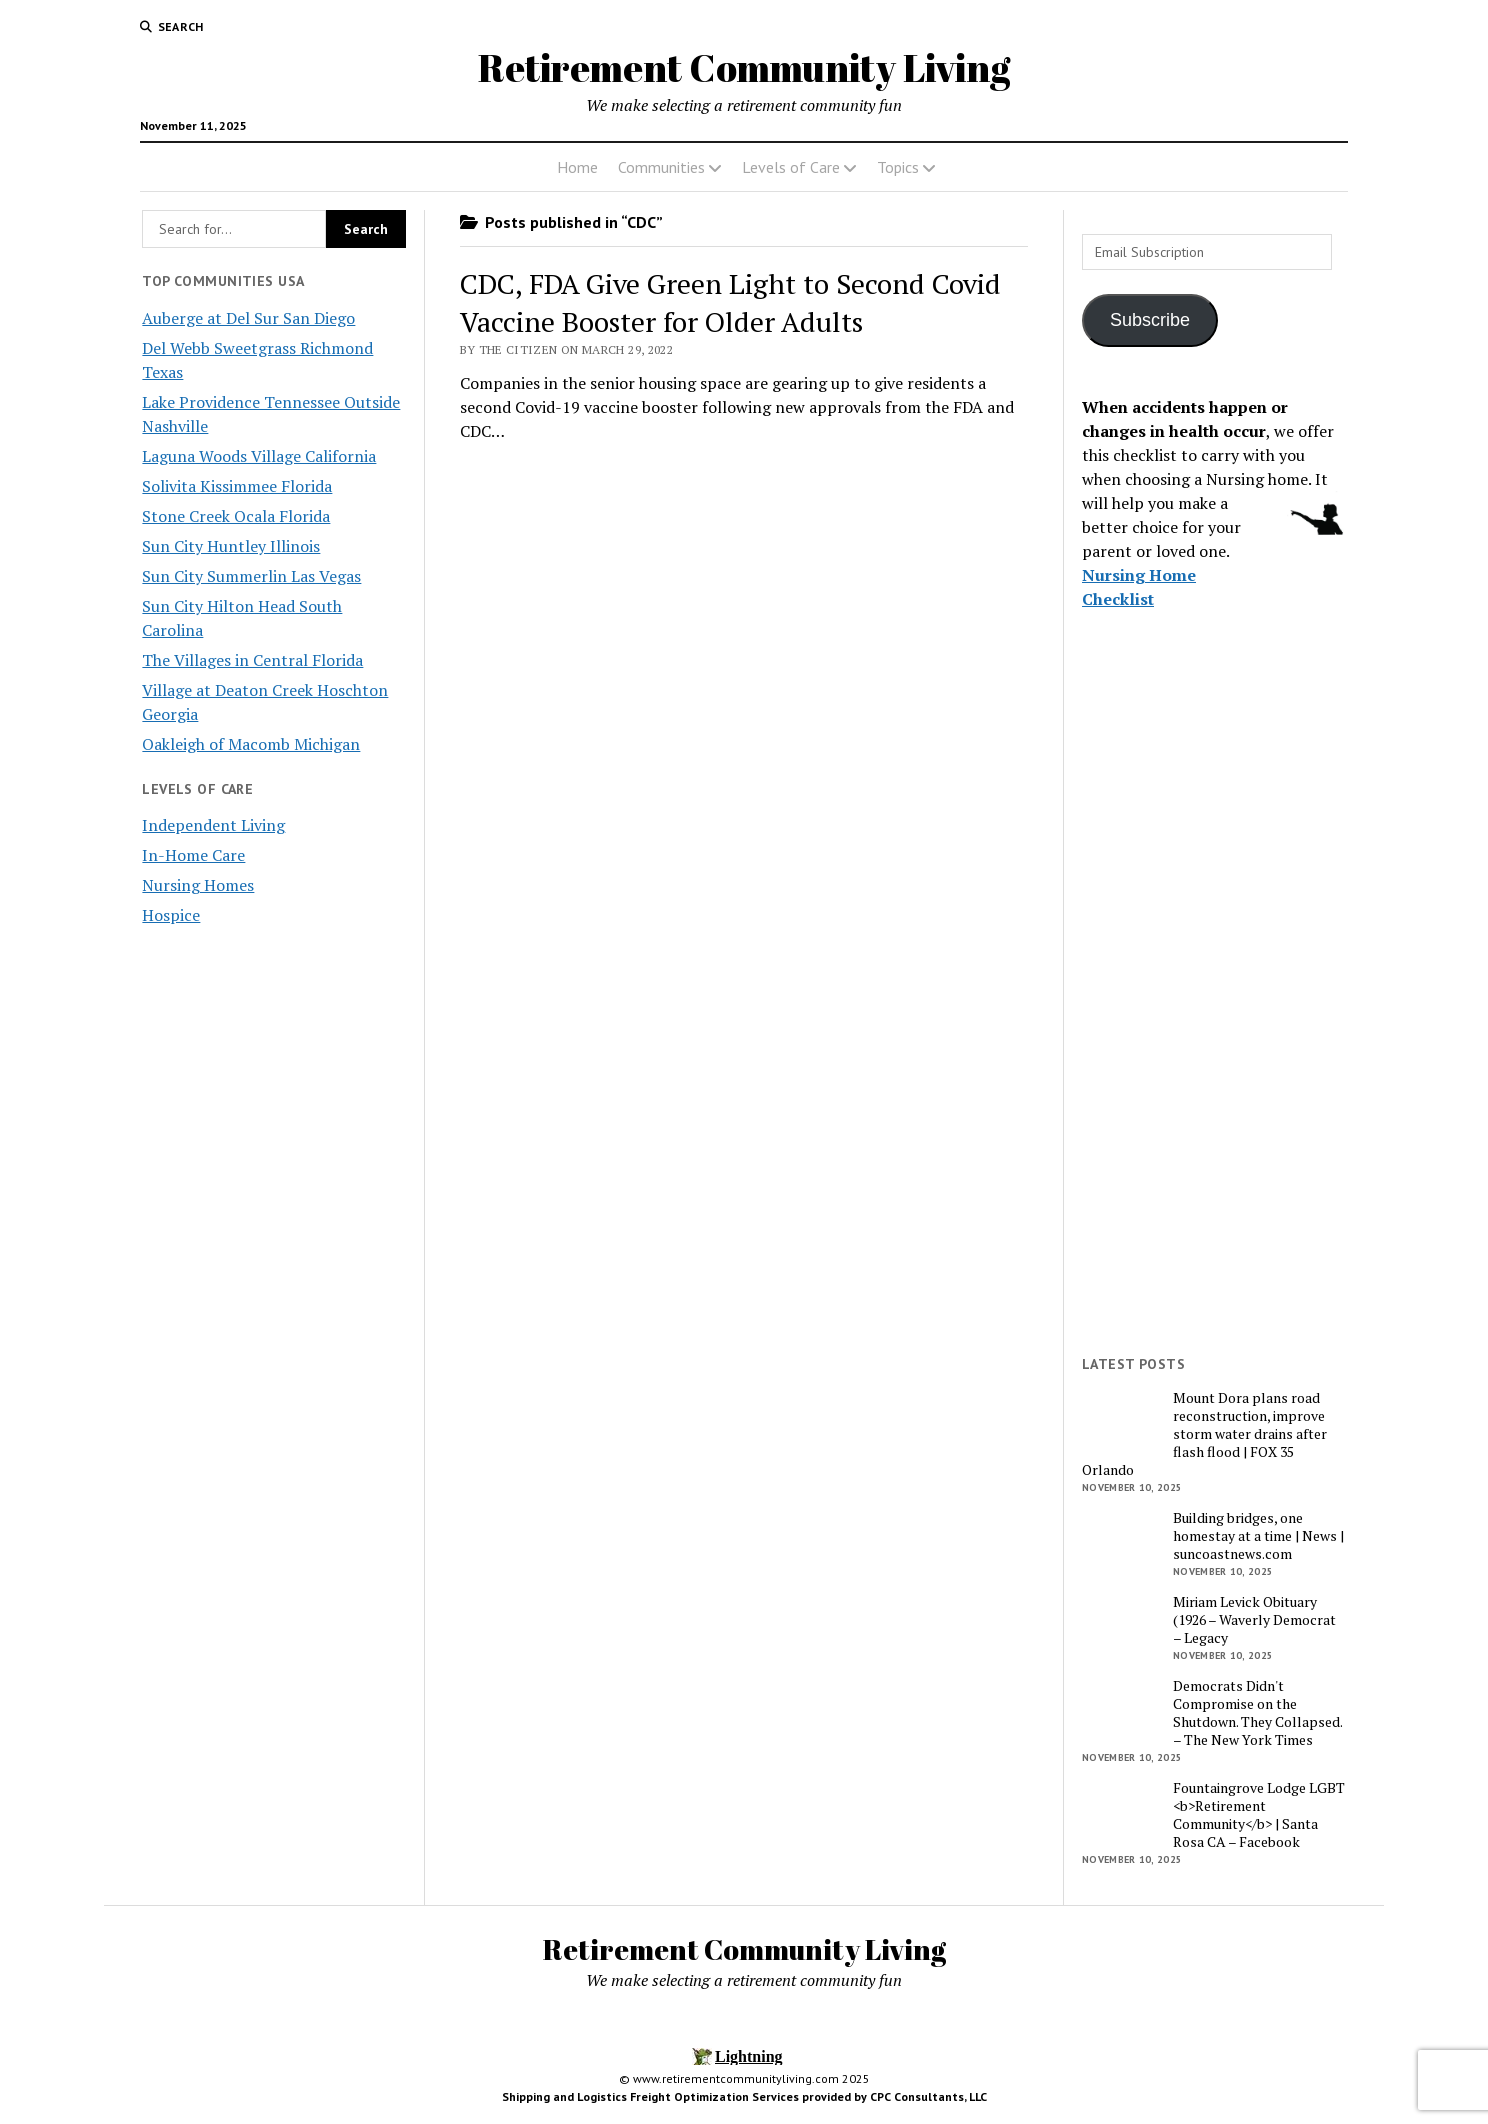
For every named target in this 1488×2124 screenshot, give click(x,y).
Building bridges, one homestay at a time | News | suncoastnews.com (1258, 1536)
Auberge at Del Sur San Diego (248, 318)
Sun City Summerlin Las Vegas (251, 576)
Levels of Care (791, 167)
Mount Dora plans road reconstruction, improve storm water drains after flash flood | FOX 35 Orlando (1204, 1434)
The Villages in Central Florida (252, 660)
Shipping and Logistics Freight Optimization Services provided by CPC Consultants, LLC (744, 2096)
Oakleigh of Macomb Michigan (251, 744)
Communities (661, 167)
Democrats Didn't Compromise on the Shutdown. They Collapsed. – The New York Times (1257, 1713)
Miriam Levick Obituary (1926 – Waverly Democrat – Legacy (1254, 1620)
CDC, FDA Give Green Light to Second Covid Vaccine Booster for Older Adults (730, 302)
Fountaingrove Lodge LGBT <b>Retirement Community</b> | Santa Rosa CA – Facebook (1259, 1815)
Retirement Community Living (744, 67)
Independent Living (213, 825)
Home (577, 167)
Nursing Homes (198, 885)
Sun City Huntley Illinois (231, 546)
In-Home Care (193, 855)
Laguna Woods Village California (259, 456)
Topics (898, 167)
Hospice (171, 915)
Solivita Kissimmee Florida (237, 486)
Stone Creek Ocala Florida (236, 516)
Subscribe (1150, 320)
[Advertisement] (1214, 1031)
